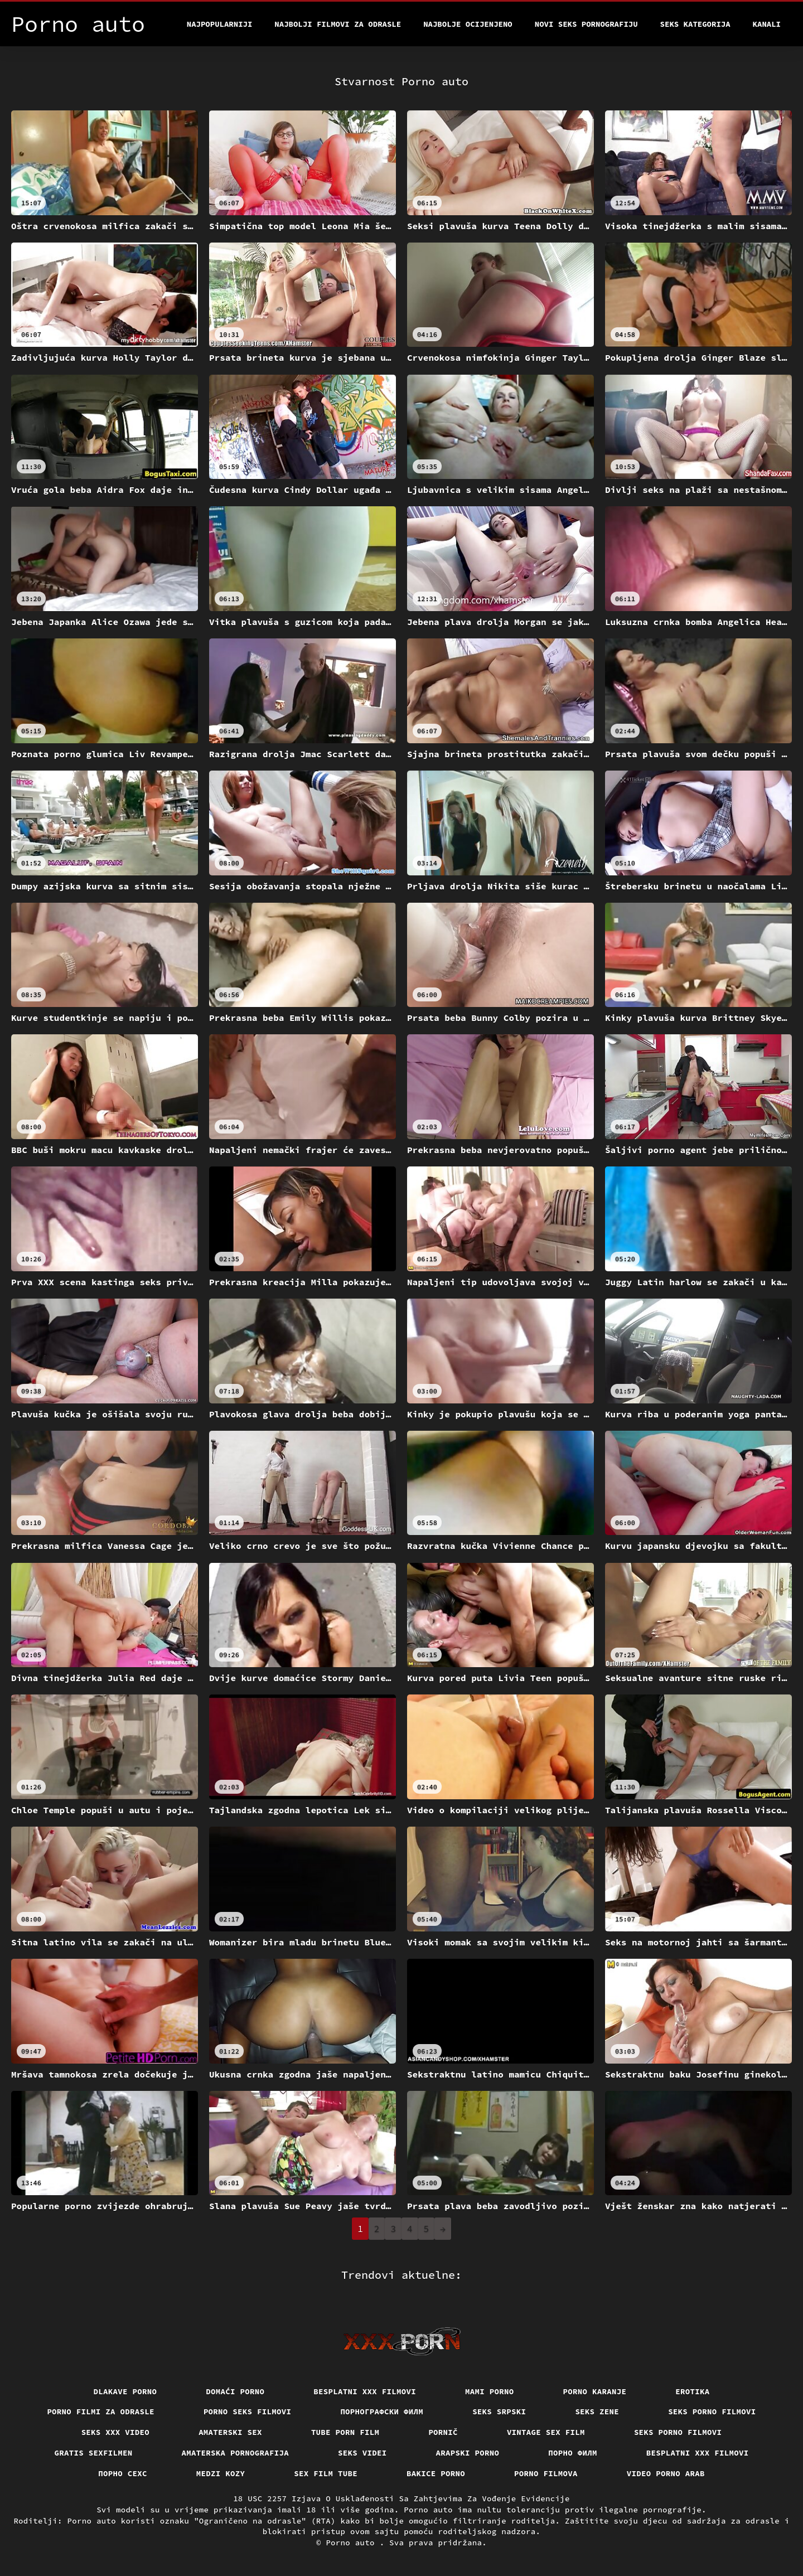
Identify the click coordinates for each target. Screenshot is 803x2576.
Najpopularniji (220, 24)
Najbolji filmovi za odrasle (337, 24)
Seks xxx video (115, 2432)
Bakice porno (436, 2473)
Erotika (692, 2391)
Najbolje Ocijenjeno (467, 24)
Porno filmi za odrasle (100, 2411)
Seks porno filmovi (712, 2411)
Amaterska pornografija (235, 2453)
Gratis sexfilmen (94, 2453)
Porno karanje (595, 2391)
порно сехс (122, 2473)
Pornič (443, 2432)
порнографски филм (381, 2411)
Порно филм (572, 2453)
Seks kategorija (695, 24)
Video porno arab (666, 2473)
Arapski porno (468, 2453)
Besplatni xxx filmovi (364, 2391)
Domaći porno (235, 2391)
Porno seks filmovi (248, 2411)
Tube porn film (345, 2432)
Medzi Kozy (220, 2473)
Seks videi (362, 2453)
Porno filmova (546, 2473)
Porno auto (352, 2543)
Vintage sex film (546, 2432)
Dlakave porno (125, 2391)
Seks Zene (597, 2411)
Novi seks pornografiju (586, 24)
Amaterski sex (230, 2432)
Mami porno (489, 2391)
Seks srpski (499, 2411)
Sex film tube (325, 2473)
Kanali (767, 24)
